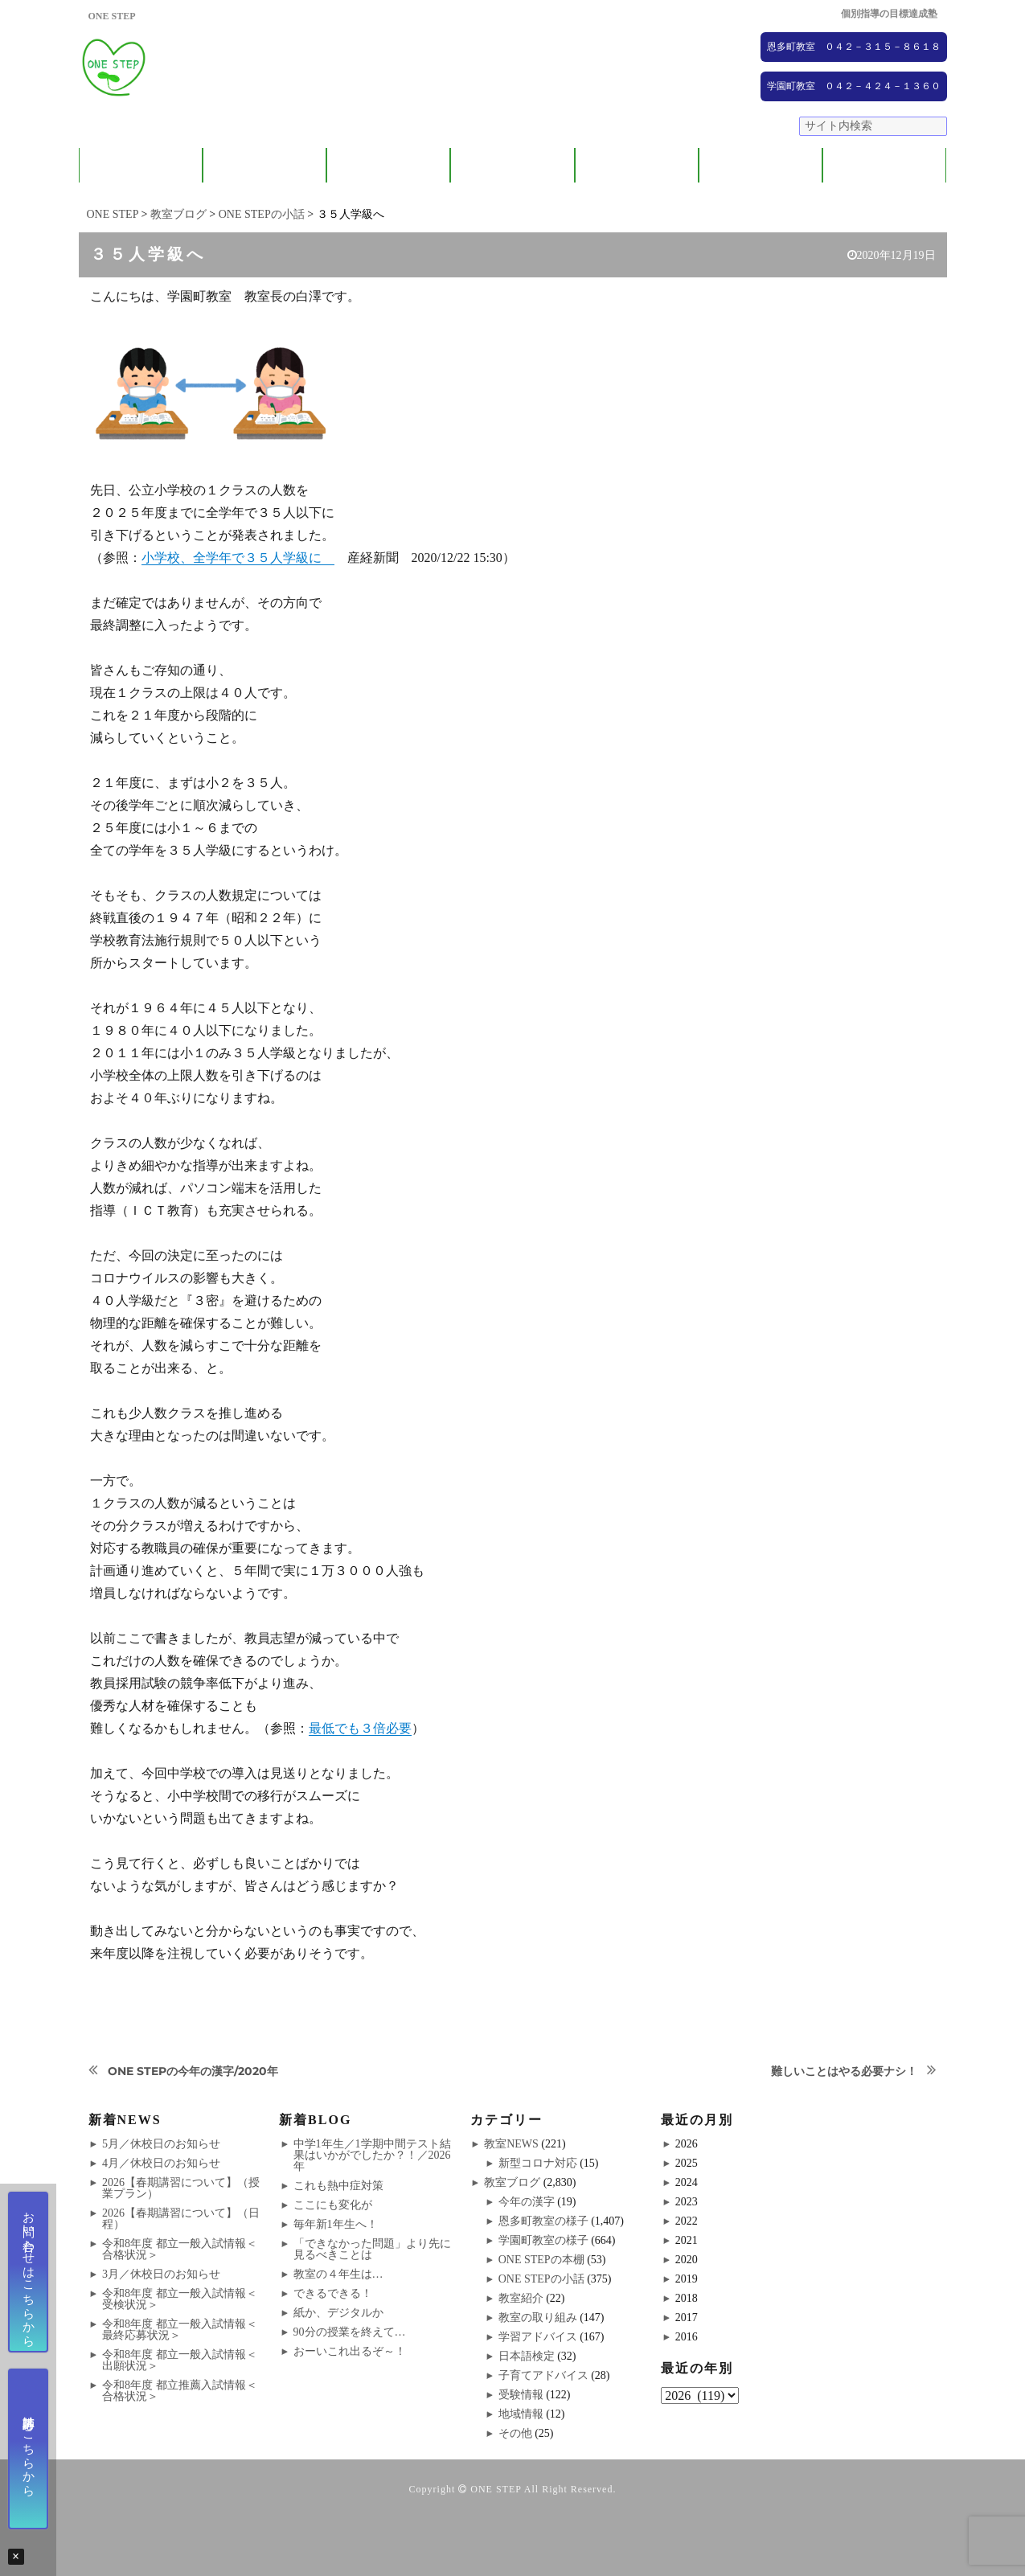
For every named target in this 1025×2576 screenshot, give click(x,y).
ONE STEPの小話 (541, 2279)
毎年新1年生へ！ (335, 2224)
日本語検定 (526, 2356)
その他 (515, 2433)
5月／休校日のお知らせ (161, 2144)
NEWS (761, 165)
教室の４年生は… (338, 2274)
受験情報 (520, 2395)
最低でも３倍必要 (360, 1728)
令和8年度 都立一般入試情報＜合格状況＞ (179, 2249)
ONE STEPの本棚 (541, 2260)
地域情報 (520, 2414)
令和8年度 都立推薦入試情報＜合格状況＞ (179, 2390)
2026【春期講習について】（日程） (181, 2218)
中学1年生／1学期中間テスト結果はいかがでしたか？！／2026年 (372, 2155)
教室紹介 (388, 165)
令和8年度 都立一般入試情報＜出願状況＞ (179, 2360)
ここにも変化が (332, 2205)
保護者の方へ (264, 165)
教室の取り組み (537, 2317)
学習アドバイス (537, 2337)
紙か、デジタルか (338, 2313)
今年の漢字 (526, 2202)
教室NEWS (511, 2144)
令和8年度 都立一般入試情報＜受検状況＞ (179, 2299)
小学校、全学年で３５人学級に (237, 557)
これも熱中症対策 (338, 2186)
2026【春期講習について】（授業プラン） (181, 2188)
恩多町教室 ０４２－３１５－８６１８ (854, 46)
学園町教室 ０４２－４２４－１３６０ (854, 86)
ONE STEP (495, 2489)
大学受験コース (636, 165)
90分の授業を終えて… (349, 2332)
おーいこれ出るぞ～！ (349, 2351)
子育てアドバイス (543, 2375)
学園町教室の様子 (543, 2240)
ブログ (884, 165)
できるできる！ (332, 2293)
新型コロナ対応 (537, 2163)
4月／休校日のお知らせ (161, 2163)
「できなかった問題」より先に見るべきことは (372, 2249)
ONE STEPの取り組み (512, 165)
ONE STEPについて (141, 165)
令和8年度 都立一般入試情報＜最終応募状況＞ (179, 2329)
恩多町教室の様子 (543, 2221)
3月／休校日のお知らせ (161, 2274)
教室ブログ (512, 2182)
